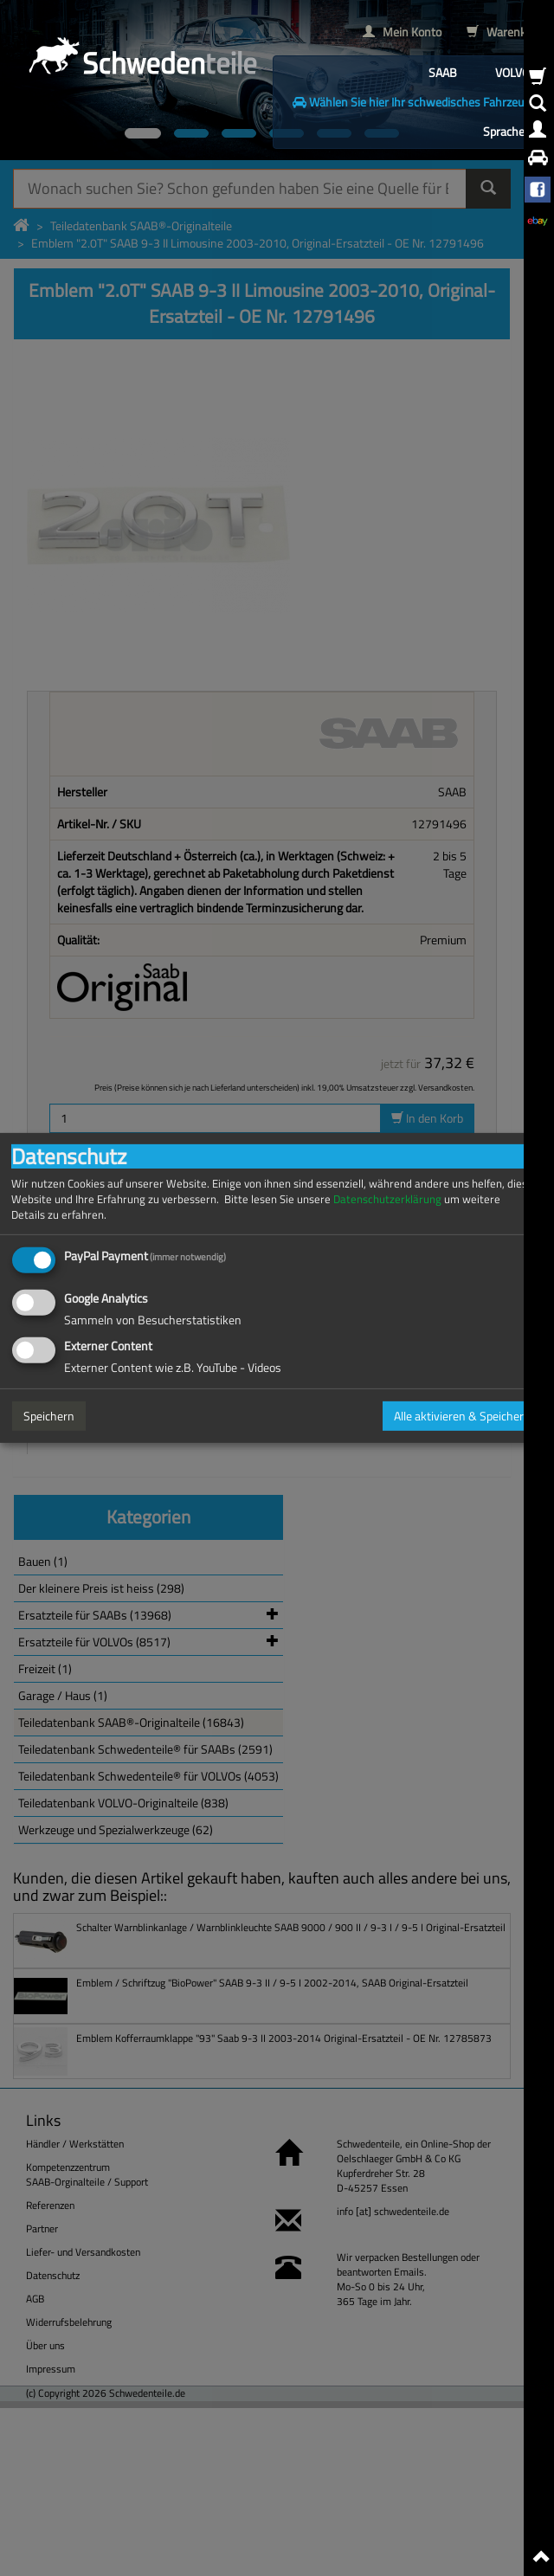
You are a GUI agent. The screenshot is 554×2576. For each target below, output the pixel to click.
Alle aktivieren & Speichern (462, 1416)
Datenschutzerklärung (387, 1199)
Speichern (48, 1416)
